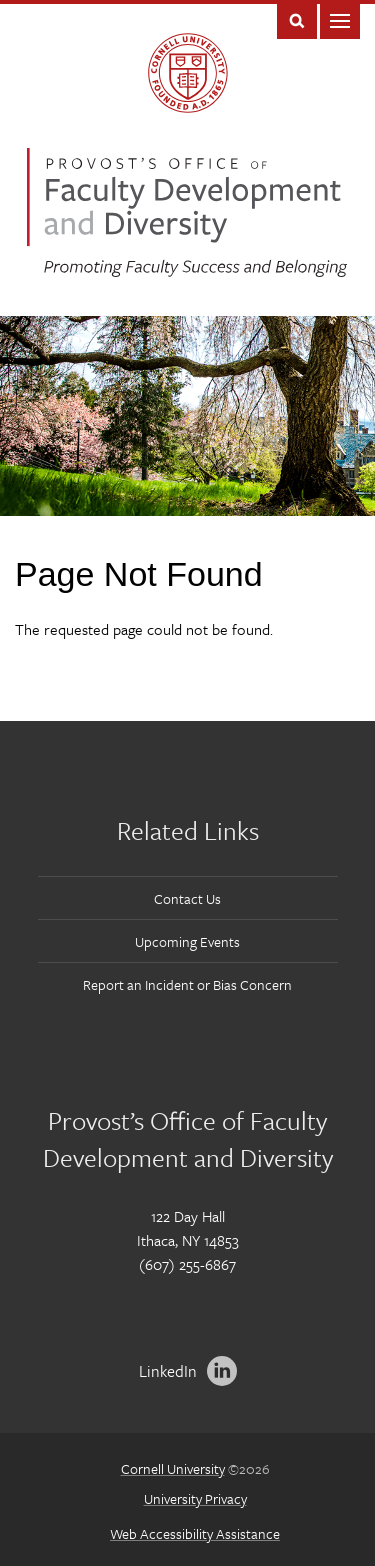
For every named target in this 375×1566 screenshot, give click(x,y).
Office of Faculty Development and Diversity (187, 212)
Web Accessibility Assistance (195, 1533)
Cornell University (173, 1468)
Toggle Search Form (297, 19)
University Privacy (195, 1498)
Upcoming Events (187, 941)
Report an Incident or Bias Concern (187, 984)
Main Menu (340, 19)
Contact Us (187, 898)
